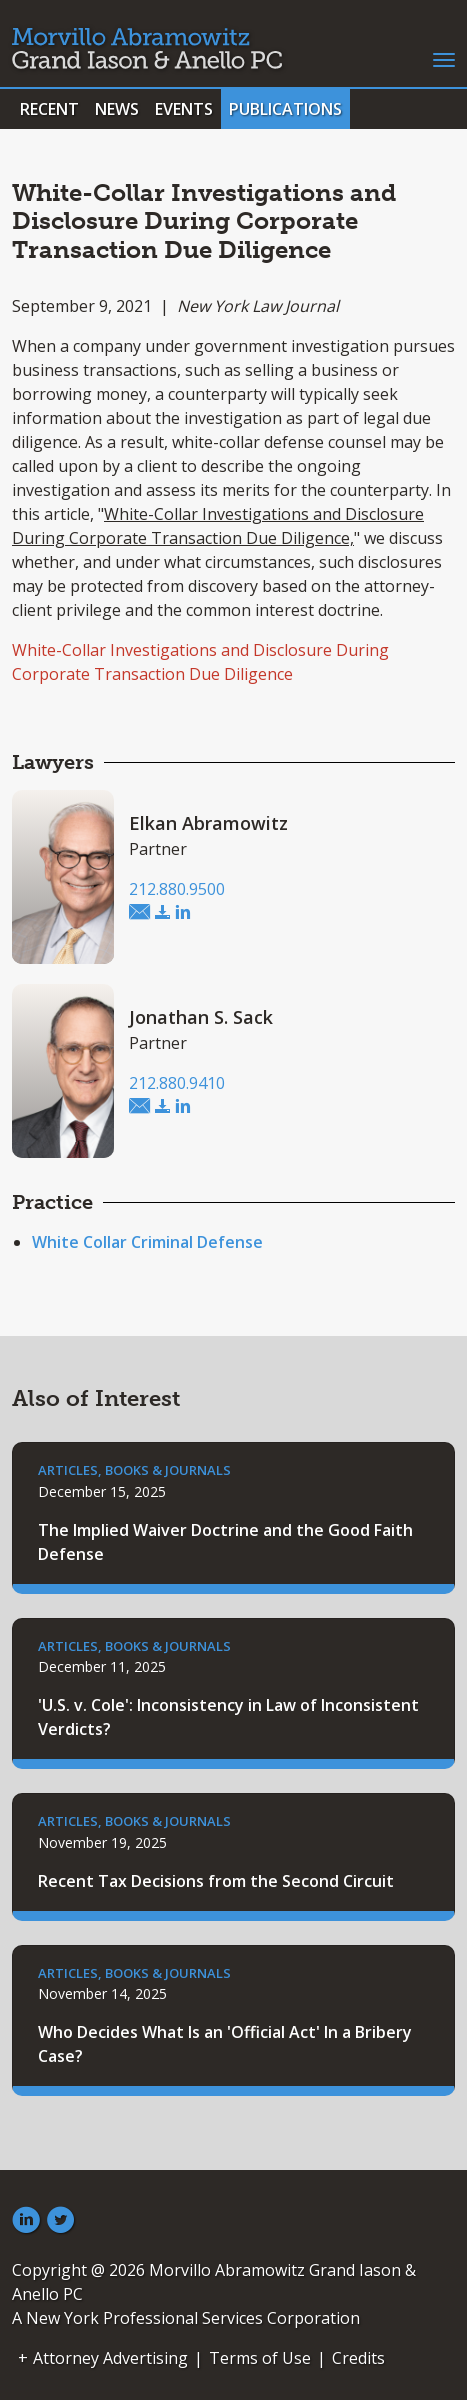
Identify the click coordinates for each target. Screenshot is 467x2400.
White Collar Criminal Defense (147, 1242)
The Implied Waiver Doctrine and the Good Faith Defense (225, 1542)
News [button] (117, 109)
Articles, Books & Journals (134, 1470)
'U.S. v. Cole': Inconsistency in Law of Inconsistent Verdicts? (228, 1717)
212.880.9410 (177, 1083)
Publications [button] (285, 109)
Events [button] (184, 109)
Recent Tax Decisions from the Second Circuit (216, 1881)
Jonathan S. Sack (201, 1017)
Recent (49, 109)
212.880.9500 (177, 889)
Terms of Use (260, 2358)
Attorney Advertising (110, 2358)
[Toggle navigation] (444, 58)
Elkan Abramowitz (208, 823)
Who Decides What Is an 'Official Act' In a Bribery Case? (225, 2044)
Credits (358, 2358)
